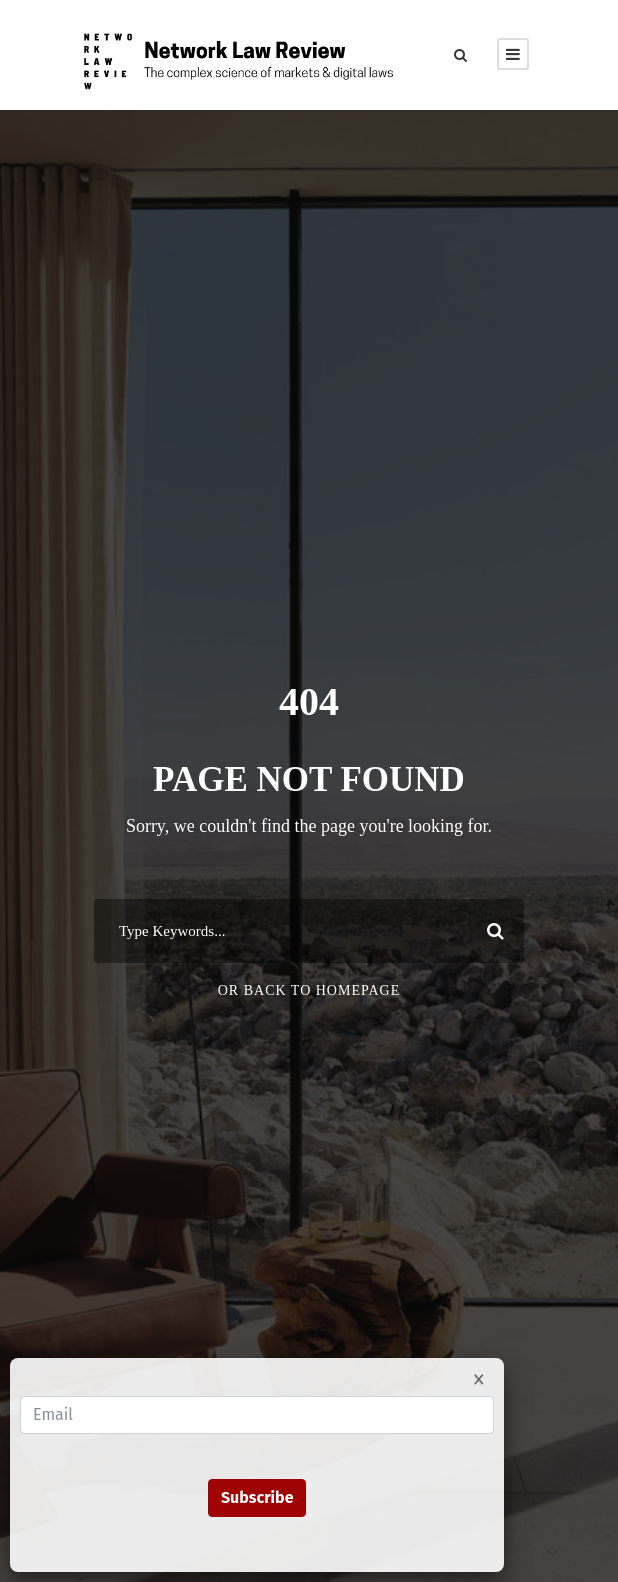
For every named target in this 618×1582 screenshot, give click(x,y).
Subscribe (257, 1497)
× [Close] (479, 1378)
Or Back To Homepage (309, 990)
